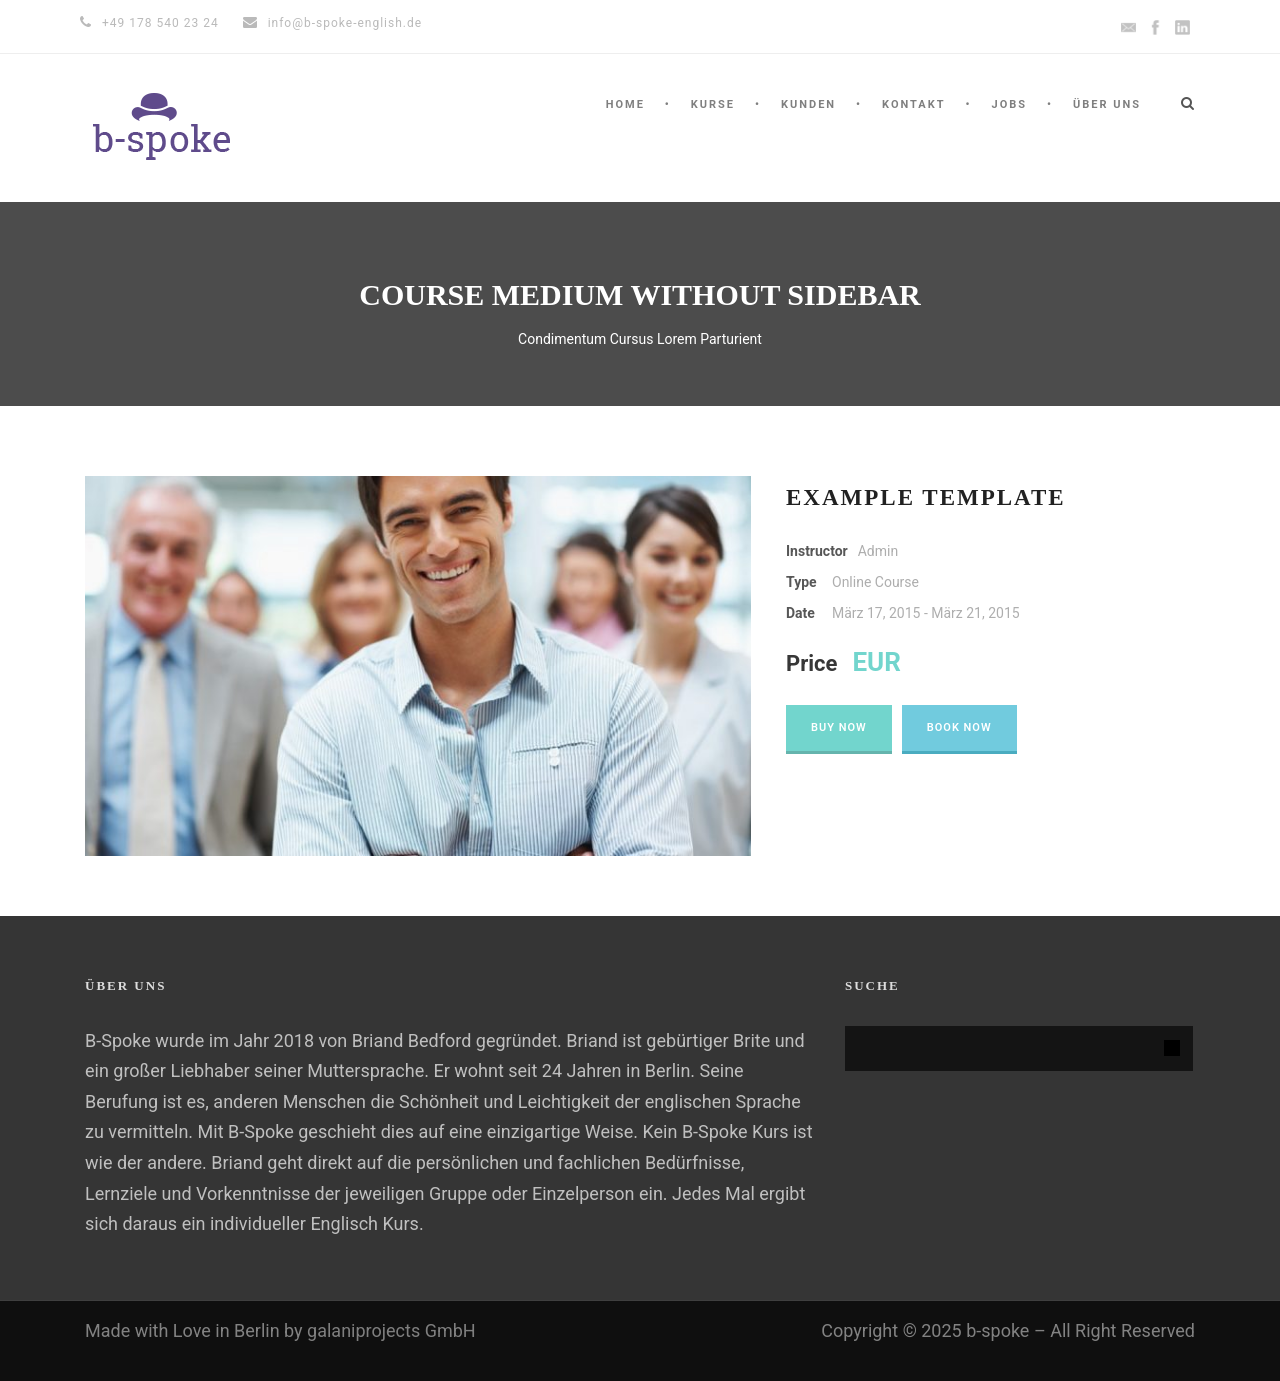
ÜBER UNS (1107, 104)
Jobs (1009, 104)
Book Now (959, 727)
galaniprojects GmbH (391, 1330)
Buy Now (839, 727)
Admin (878, 551)
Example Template (926, 497)
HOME (625, 104)
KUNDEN (808, 104)
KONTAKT (913, 104)
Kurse (713, 104)
